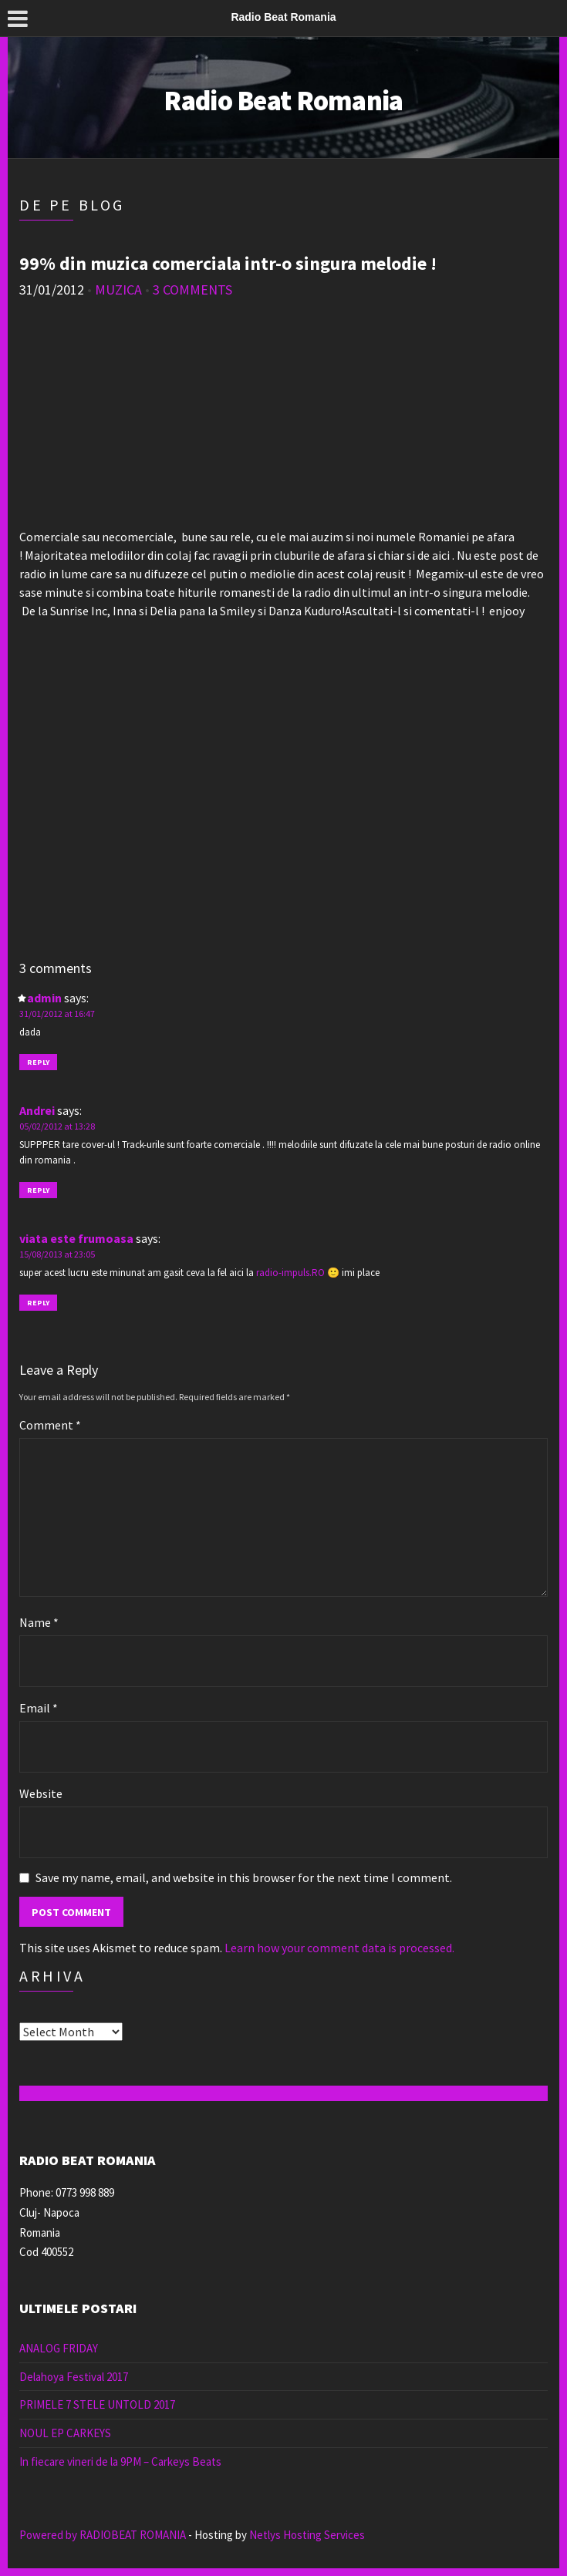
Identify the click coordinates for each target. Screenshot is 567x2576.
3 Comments (192, 289)
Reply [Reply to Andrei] (38, 1190)
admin (44, 997)
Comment (50, 1425)
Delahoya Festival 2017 (73, 2376)
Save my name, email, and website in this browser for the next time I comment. (243, 1877)
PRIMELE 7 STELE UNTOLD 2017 (97, 2404)
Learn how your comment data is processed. (339, 1947)
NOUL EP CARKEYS (65, 2433)
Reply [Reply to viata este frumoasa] (38, 1303)
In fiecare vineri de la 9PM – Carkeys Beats (120, 2461)
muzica (118, 289)
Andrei (37, 1110)
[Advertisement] (283, 419)
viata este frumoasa (76, 1238)
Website (40, 1793)
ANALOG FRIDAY (58, 2348)
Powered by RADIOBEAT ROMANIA (102, 2534)
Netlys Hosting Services (307, 2534)
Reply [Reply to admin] (38, 1062)
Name (39, 1622)
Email (38, 1708)
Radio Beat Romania (283, 100)
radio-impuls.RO (290, 1272)
